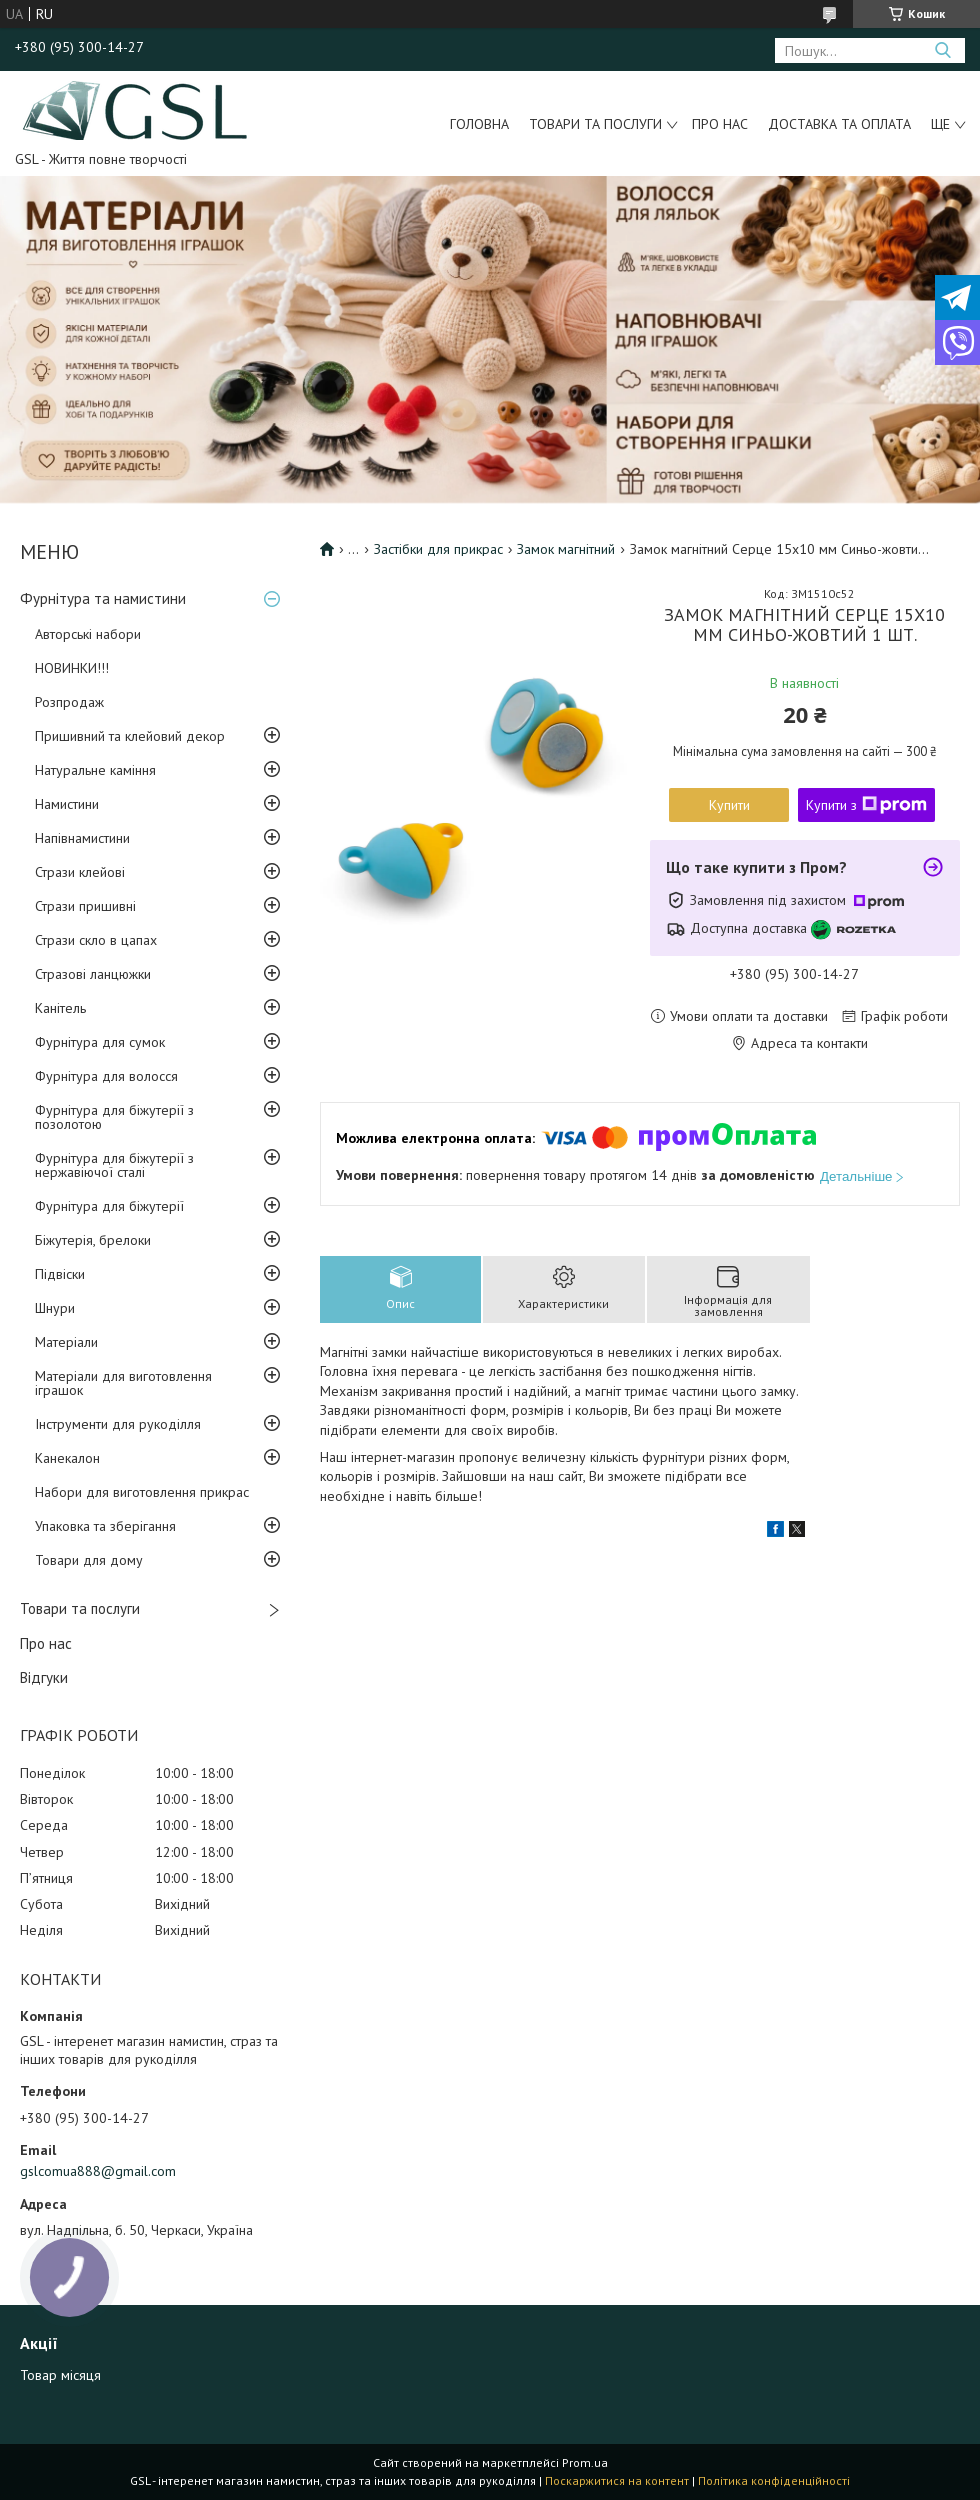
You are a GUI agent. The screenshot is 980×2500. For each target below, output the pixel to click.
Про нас (720, 124)
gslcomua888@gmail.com (98, 2171)
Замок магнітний (566, 549)
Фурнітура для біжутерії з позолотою (114, 1117)
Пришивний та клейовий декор (130, 736)
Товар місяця (60, 2375)
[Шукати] (942, 50)
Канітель (60, 1008)
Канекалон (67, 1458)
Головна (479, 124)
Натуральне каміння (95, 770)
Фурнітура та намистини (103, 598)
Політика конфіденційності (774, 2480)
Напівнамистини (82, 838)
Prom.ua (585, 2462)
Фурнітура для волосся (106, 1076)
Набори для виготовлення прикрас (142, 1492)
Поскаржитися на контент (617, 2480)
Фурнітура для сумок (100, 1042)
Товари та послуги (595, 124)
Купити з (866, 805)
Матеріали (66, 1342)
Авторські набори (88, 634)
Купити (729, 805)
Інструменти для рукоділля (118, 1424)
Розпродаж (69, 702)
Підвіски (60, 1274)
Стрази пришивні (85, 906)
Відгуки (44, 1677)
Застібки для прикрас (438, 549)
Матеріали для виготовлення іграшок (123, 1383)
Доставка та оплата (839, 124)
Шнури (55, 1308)
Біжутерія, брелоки (93, 1240)
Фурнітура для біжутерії (109, 1206)
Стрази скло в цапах (96, 940)
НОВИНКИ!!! (72, 668)
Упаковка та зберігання (105, 1526)
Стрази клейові (80, 872)
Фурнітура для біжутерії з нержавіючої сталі (114, 1165)
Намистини (67, 804)
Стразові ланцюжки (93, 974)
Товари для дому (89, 1560)
